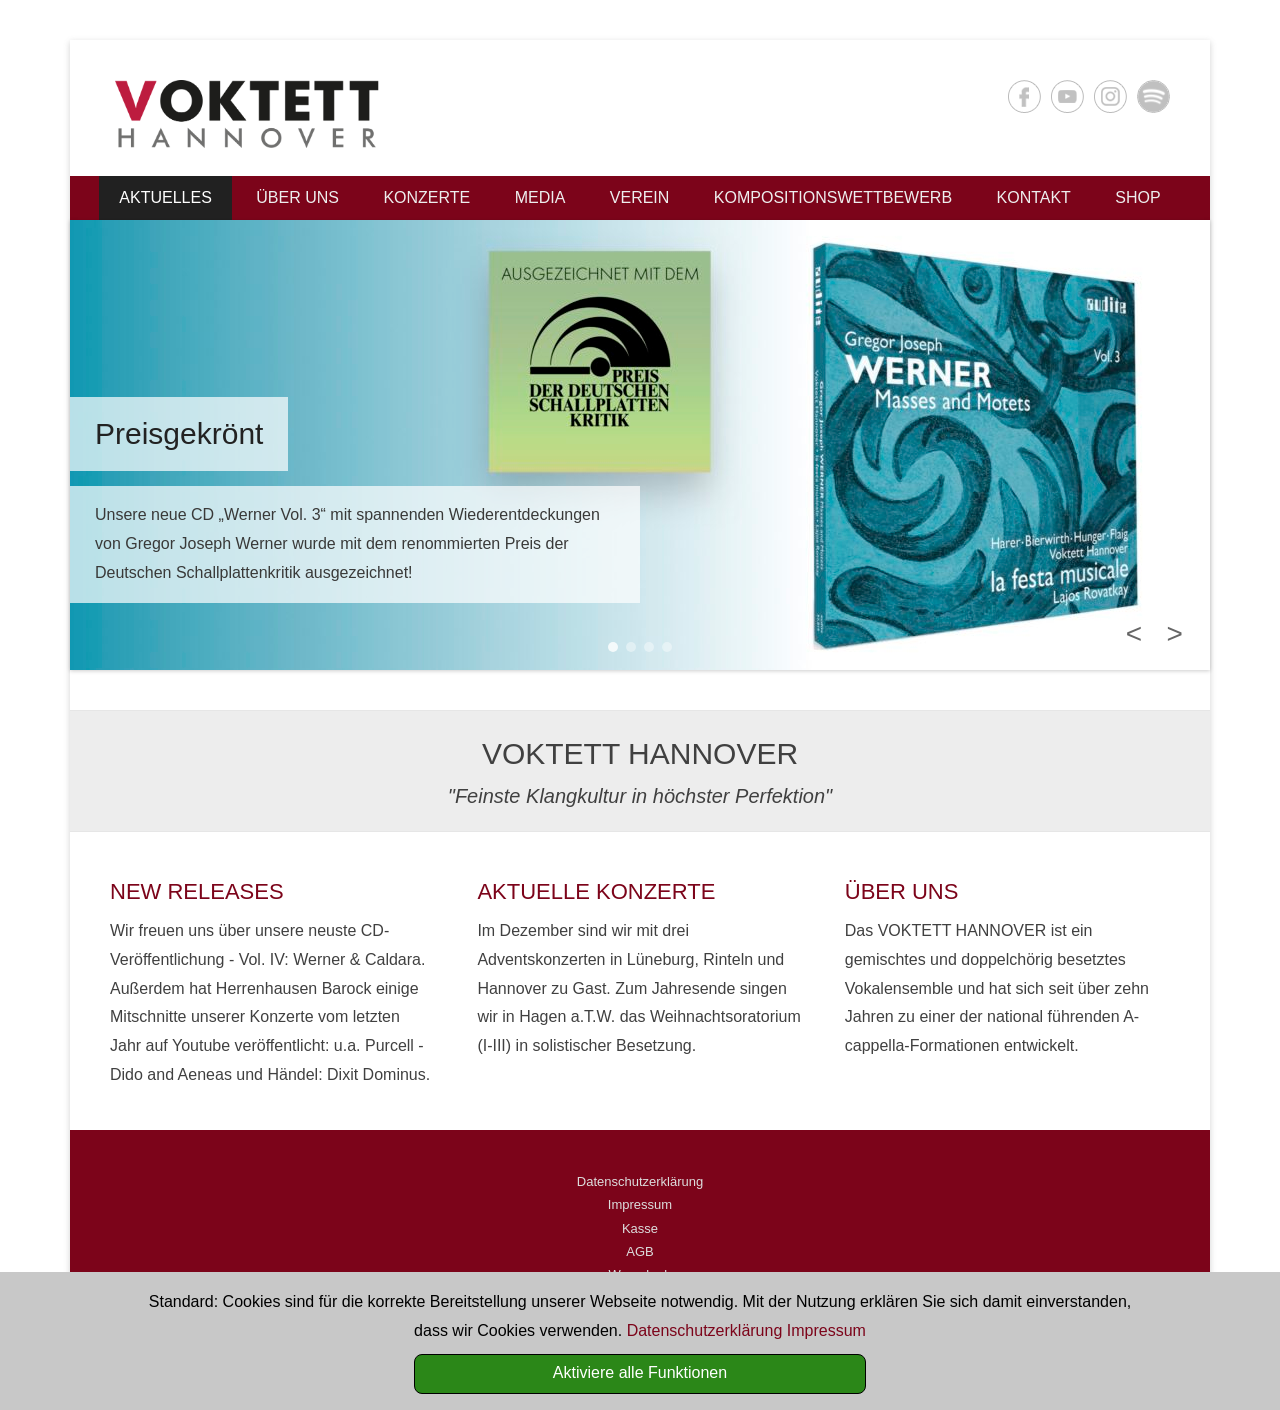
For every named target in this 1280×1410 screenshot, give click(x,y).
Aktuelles (165, 197)
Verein (640, 197)
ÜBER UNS (902, 891)
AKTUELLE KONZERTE (596, 891)
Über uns (297, 197)
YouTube (1067, 96)
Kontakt (1034, 197)
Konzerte (426, 197)
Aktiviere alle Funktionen (640, 1372)
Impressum (640, 1204)
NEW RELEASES (197, 891)
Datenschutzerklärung (640, 1181)
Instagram (1110, 96)
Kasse (640, 1228)
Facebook (1024, 96)
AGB (639, 1251)
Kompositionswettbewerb (833, 197)
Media (540, 197)
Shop (1137, 197)
